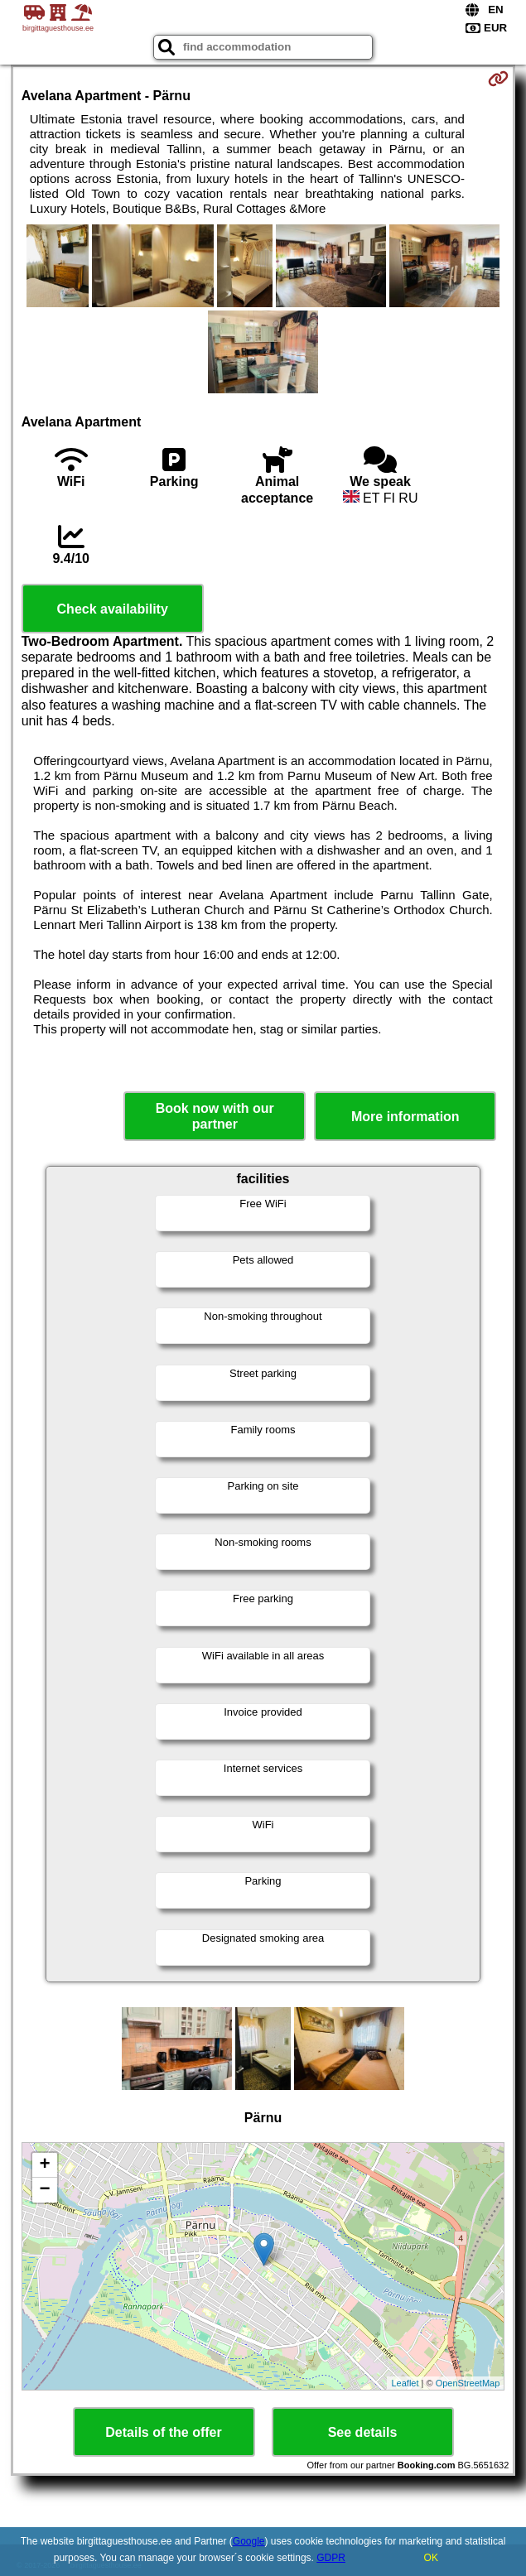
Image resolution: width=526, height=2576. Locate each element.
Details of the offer (163, 2432)
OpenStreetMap (468, 2383)
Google (249, 2541)
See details (363, 2432)
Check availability (112, 609)
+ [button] (45, 2165)
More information (405, 1117)
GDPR (330, 2558)
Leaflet (404, 2383)
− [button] (45, 2190)
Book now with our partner (215, 1116)
